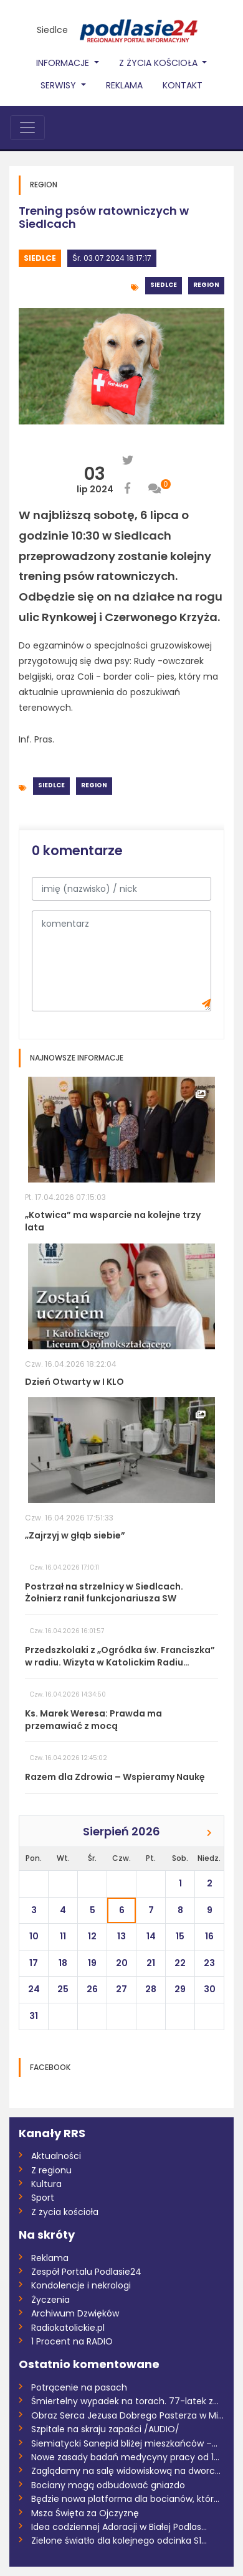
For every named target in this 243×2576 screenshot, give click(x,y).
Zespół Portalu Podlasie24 (86, 2271)
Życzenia (50, 2299)
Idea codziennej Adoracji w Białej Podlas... (119, 2527)
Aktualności (56, 2156)
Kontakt (182, 85)
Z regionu (51, 2170)
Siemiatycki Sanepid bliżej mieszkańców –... (124, 2443)
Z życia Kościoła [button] (159, 63)
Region (206, 284)
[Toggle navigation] (27, 127)
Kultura (46, 2184)
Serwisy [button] (59, 85)
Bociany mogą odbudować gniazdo (108, 2485)
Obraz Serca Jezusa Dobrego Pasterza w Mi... (127, 2415)
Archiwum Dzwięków (75, 2313)
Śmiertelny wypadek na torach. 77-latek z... (125, 2401)
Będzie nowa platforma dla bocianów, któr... (125, 2499)
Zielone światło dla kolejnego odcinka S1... (119, 2540)
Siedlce (52, 30)
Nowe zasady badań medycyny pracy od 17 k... (127, 2457)
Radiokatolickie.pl (68, 2327)
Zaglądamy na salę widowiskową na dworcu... (127, 2471)
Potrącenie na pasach (79, 2387)
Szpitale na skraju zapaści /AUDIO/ (105, 2429)
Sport (42, 2197)
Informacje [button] (64, 63)
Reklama (124, 85)
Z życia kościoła (64, 2212)
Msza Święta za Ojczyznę (85, 2513)
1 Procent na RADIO (72, 2341)
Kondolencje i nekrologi (81, 2285)
